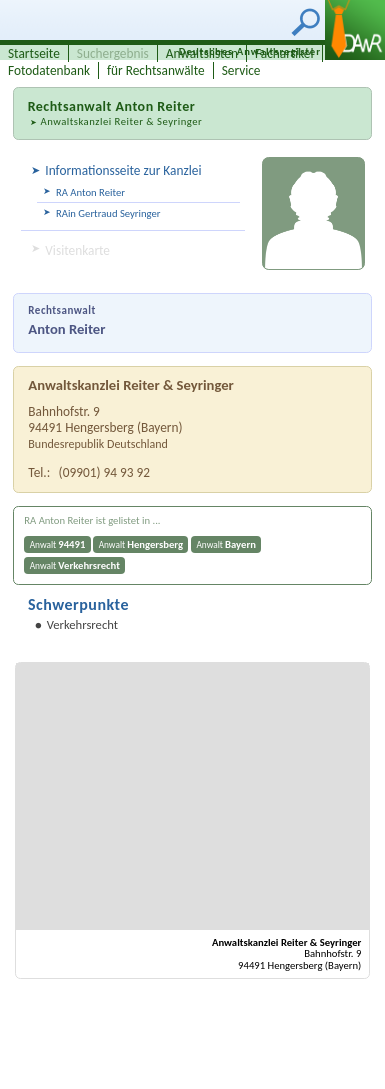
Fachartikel (284, 53)
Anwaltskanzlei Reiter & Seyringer (121, 121)
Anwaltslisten (202, 53)
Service (241, 70)
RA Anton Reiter (90, 192)
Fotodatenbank (49, 70)
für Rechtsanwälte (156, 70)
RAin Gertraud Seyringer (108, 213)
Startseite (34, 53)
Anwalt (58, 544)
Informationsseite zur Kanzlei (123, 170)
